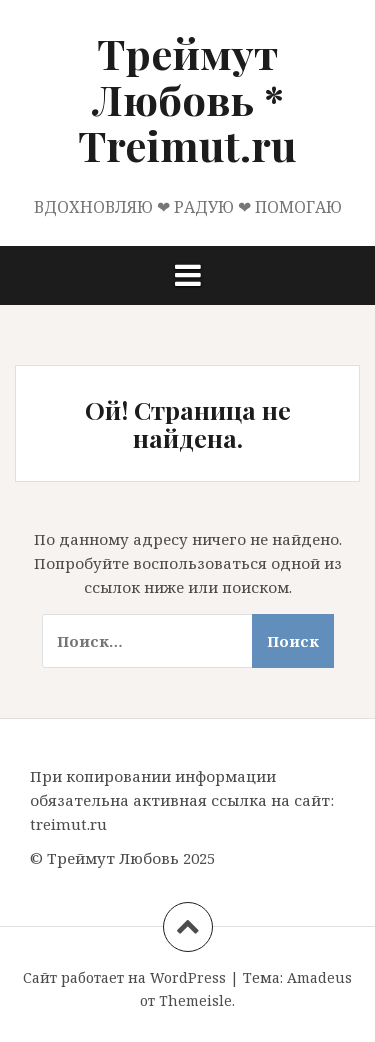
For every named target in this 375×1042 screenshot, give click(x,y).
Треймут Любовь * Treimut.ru (187, 99)
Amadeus (319, 977)
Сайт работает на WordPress (124, 977)
